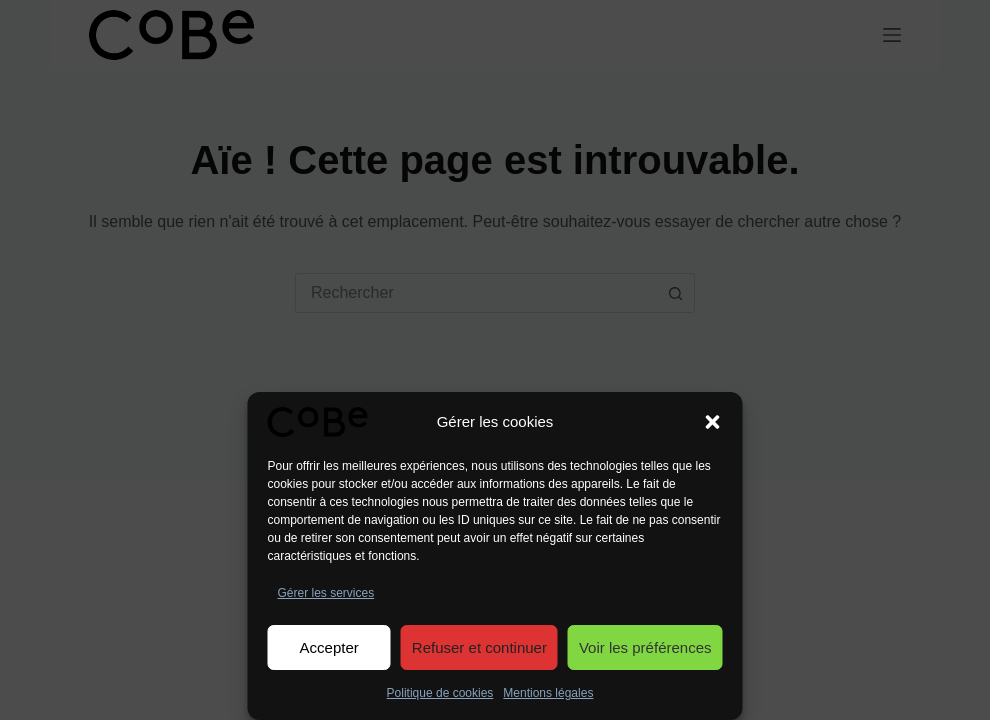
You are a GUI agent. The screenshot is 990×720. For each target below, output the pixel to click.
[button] (713, 422)
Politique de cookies (440, 693)
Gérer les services (326, 593)
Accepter (329, 647)
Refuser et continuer (479, 647)
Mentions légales (548, 693)
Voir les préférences (645, 647)
